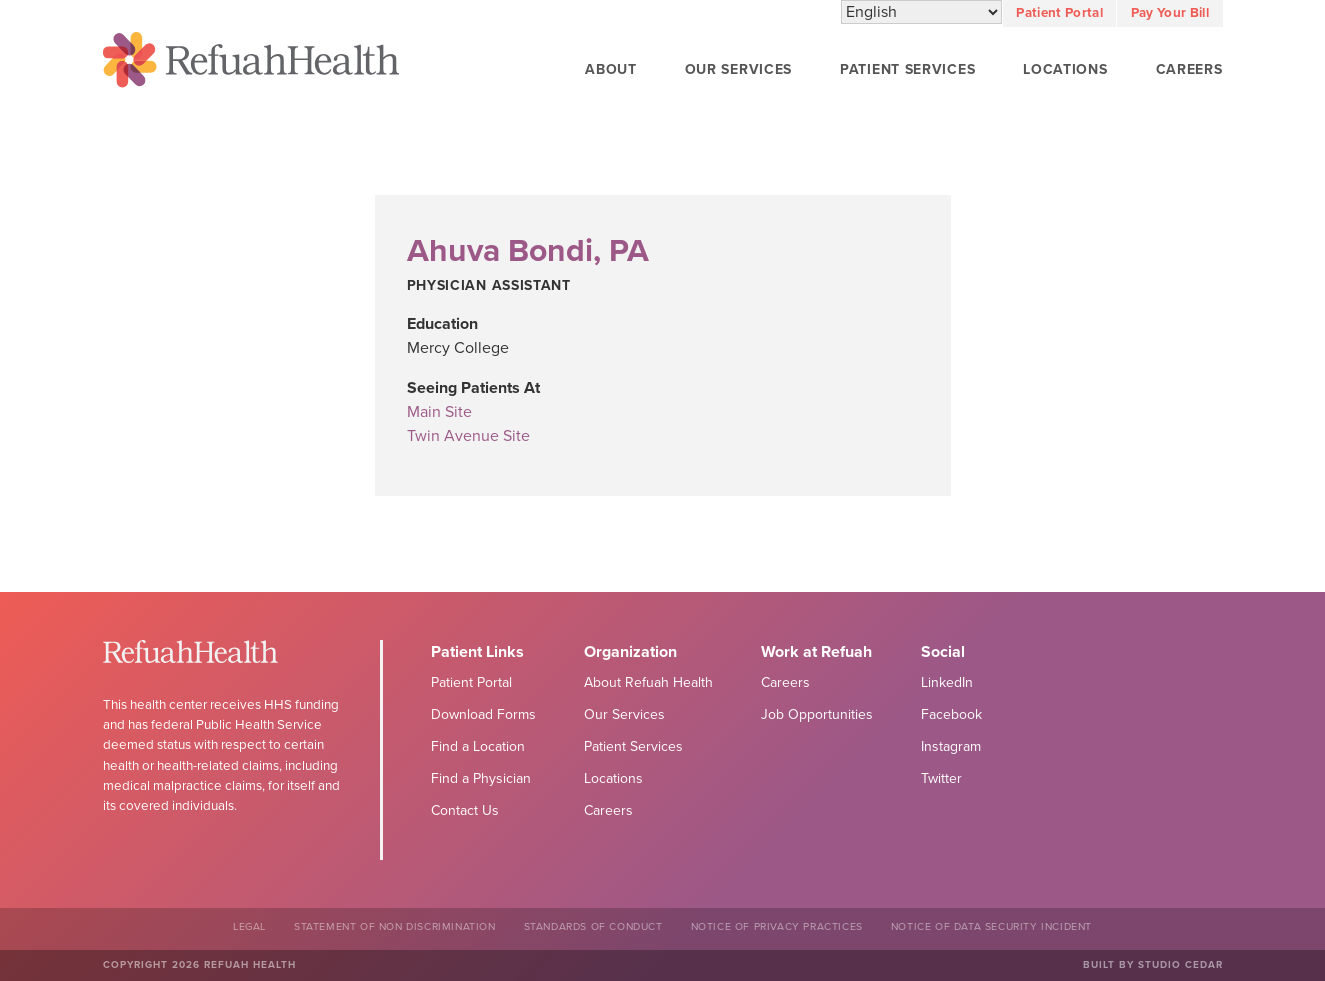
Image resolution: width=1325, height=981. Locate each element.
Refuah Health (251, 63)
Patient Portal (1059, 13)
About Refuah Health (648, 682)
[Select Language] (921, 13)
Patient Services (907, 69)
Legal (249, 926)
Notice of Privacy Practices (777, 926)
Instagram (951, 746)
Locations (1065, 69)
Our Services (738, 69)
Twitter (941, 778)
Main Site (439, 412)
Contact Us (465, 810)
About (611, 69)
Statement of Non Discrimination (395, 926)
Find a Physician (481, 778)
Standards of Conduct (593, 926)
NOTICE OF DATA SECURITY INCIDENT (991, 926)
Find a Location (478, 746)
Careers (1189, 69)
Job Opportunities (817, 714)
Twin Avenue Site (468, 436)
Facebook (951, 714)
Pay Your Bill (1170, 13)
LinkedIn (947, 682)
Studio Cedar (1180, 965)
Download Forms (483, 714)
